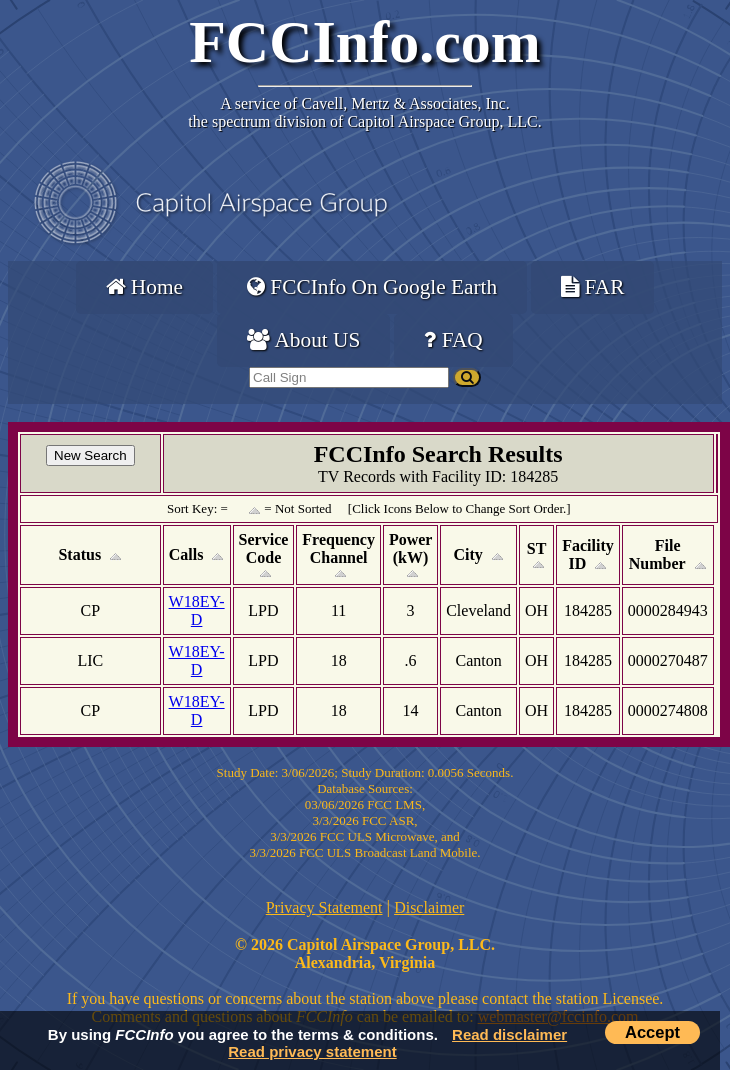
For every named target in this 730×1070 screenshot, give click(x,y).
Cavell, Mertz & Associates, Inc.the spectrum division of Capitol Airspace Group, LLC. (364, 112)
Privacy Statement (324, 907)
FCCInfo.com (365, 42)
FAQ (453, 340)
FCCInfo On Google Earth (372, 287)
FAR (592, 287)
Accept (652, 1032)
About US (303, 340)
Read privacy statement (312, 1051)
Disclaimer (429, 907)
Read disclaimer (509, 1034)
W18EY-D (197, 610)
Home (144, 287)
